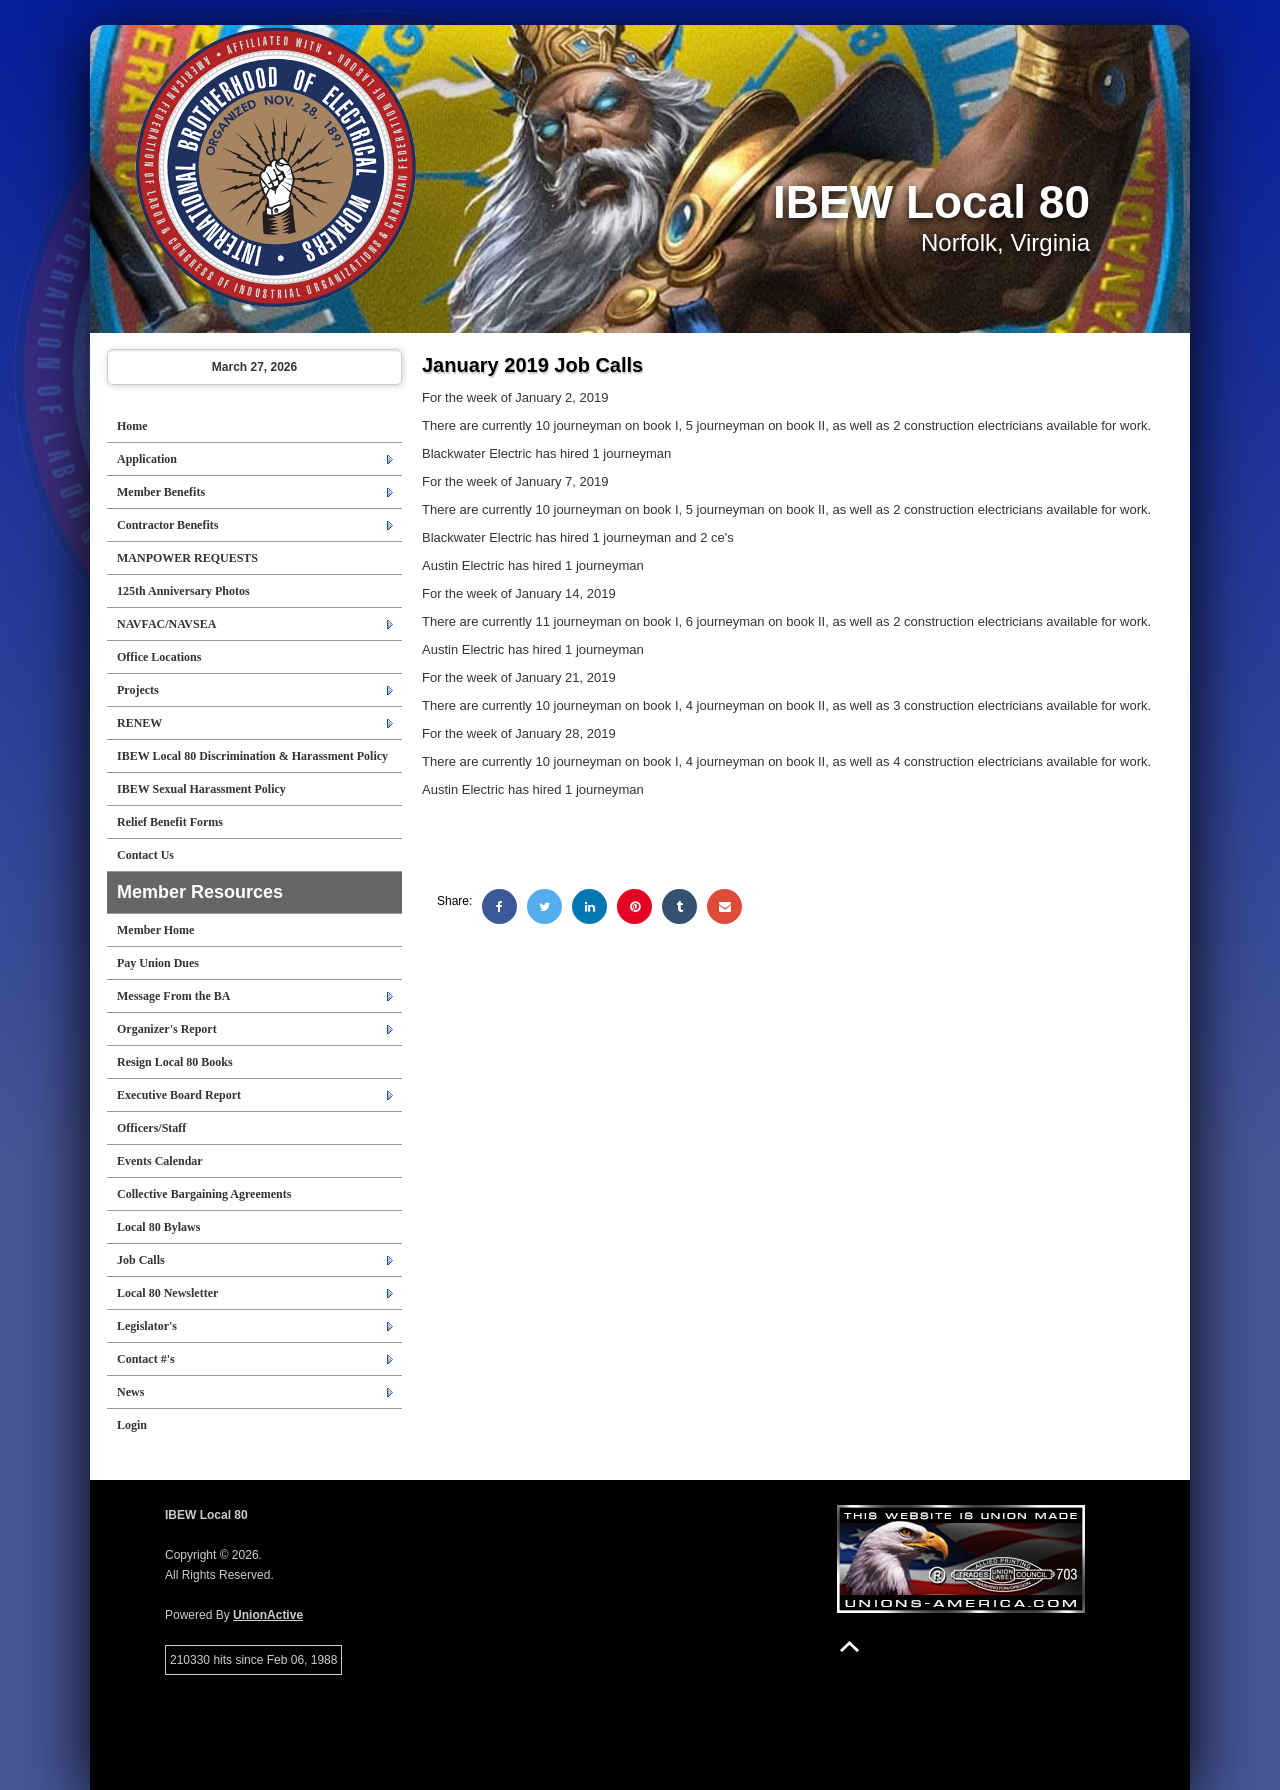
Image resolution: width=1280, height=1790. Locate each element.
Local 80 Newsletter (167, 1293)
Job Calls (141, 1260)
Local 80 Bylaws (158, 1227)
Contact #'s (146, 1359)
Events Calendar (160, 1161)
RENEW (139, 723)
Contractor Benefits (167, 525)
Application (147, 459)
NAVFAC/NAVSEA (166, 624)
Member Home (155, 930)
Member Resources (200, 892)
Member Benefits (161, 492)
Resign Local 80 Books (175, 1062)
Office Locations (159, 657)
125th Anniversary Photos (183, 591)
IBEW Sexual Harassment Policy (201, 789)
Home (132, 426)
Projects (138, 690)
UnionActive (268, 1615)
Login (132, 1425)
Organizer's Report (167, 1029)
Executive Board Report (179, 1095)
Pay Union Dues (158, 963)
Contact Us (145, 855)
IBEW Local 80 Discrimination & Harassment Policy (252, 756)
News (130, 1392)
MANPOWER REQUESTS (187, 558)
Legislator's (147, 1326)
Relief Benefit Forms (170, 822)
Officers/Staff (151, 1128)
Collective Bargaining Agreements (204, 1194)
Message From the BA (173, 996)
